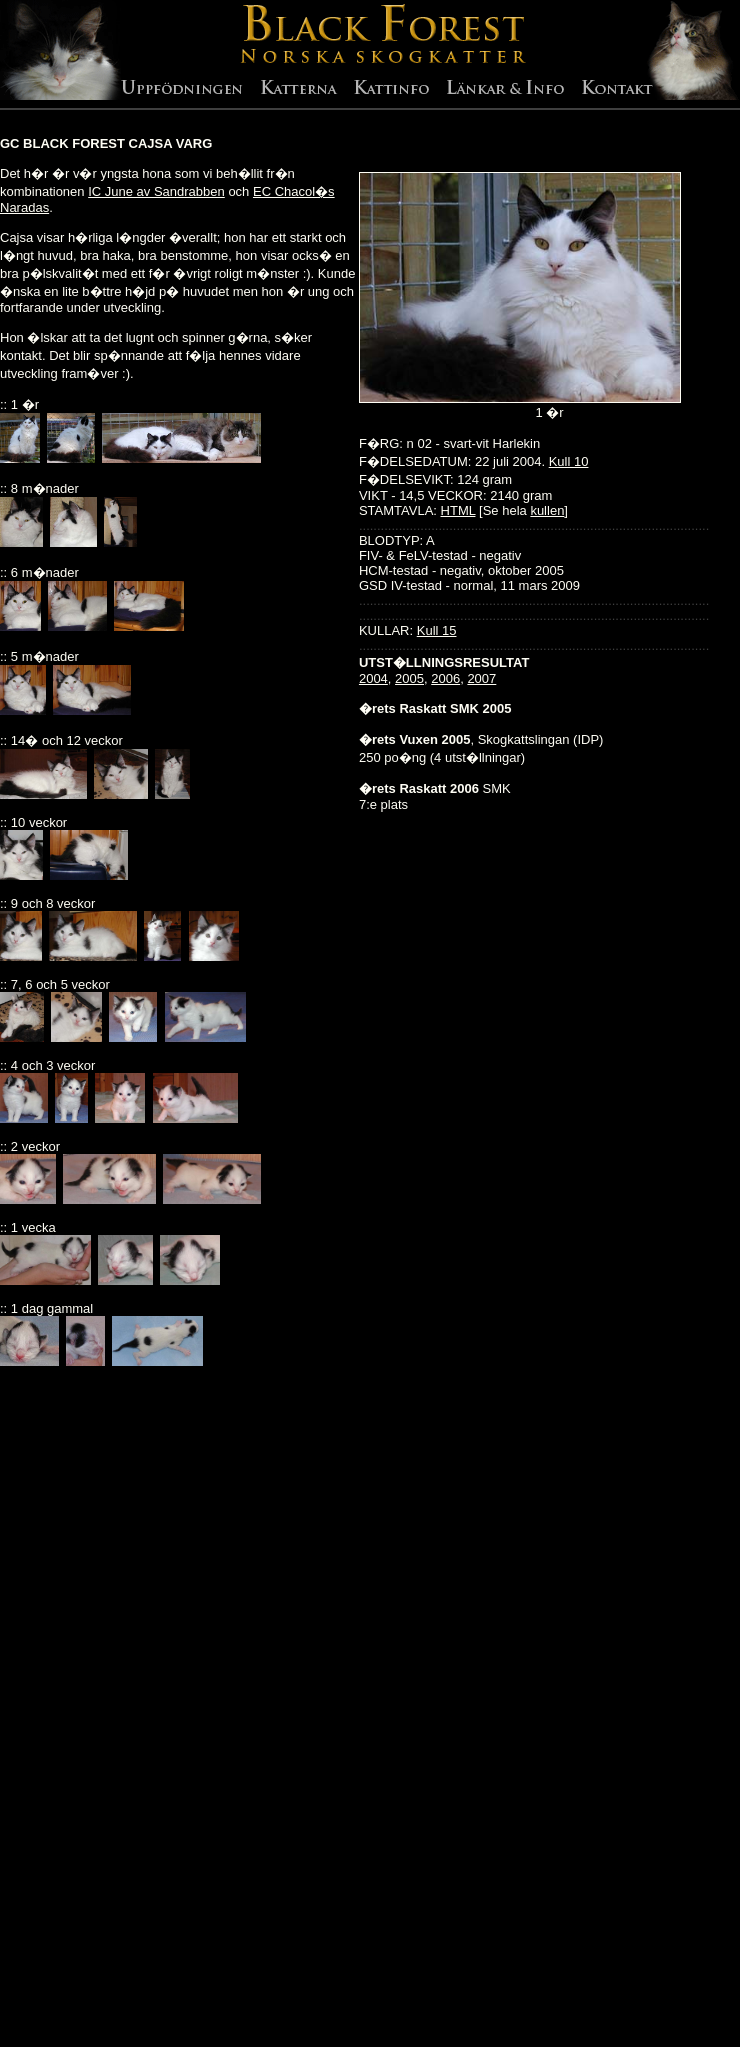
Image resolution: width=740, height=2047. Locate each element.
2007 (481, 678)
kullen (547, 510)
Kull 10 (569, 461)
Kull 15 (437, 630)
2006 (445, 678)
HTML (458, 510)
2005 (409, 678)
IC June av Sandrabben (156, 191)
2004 (373, 678)
